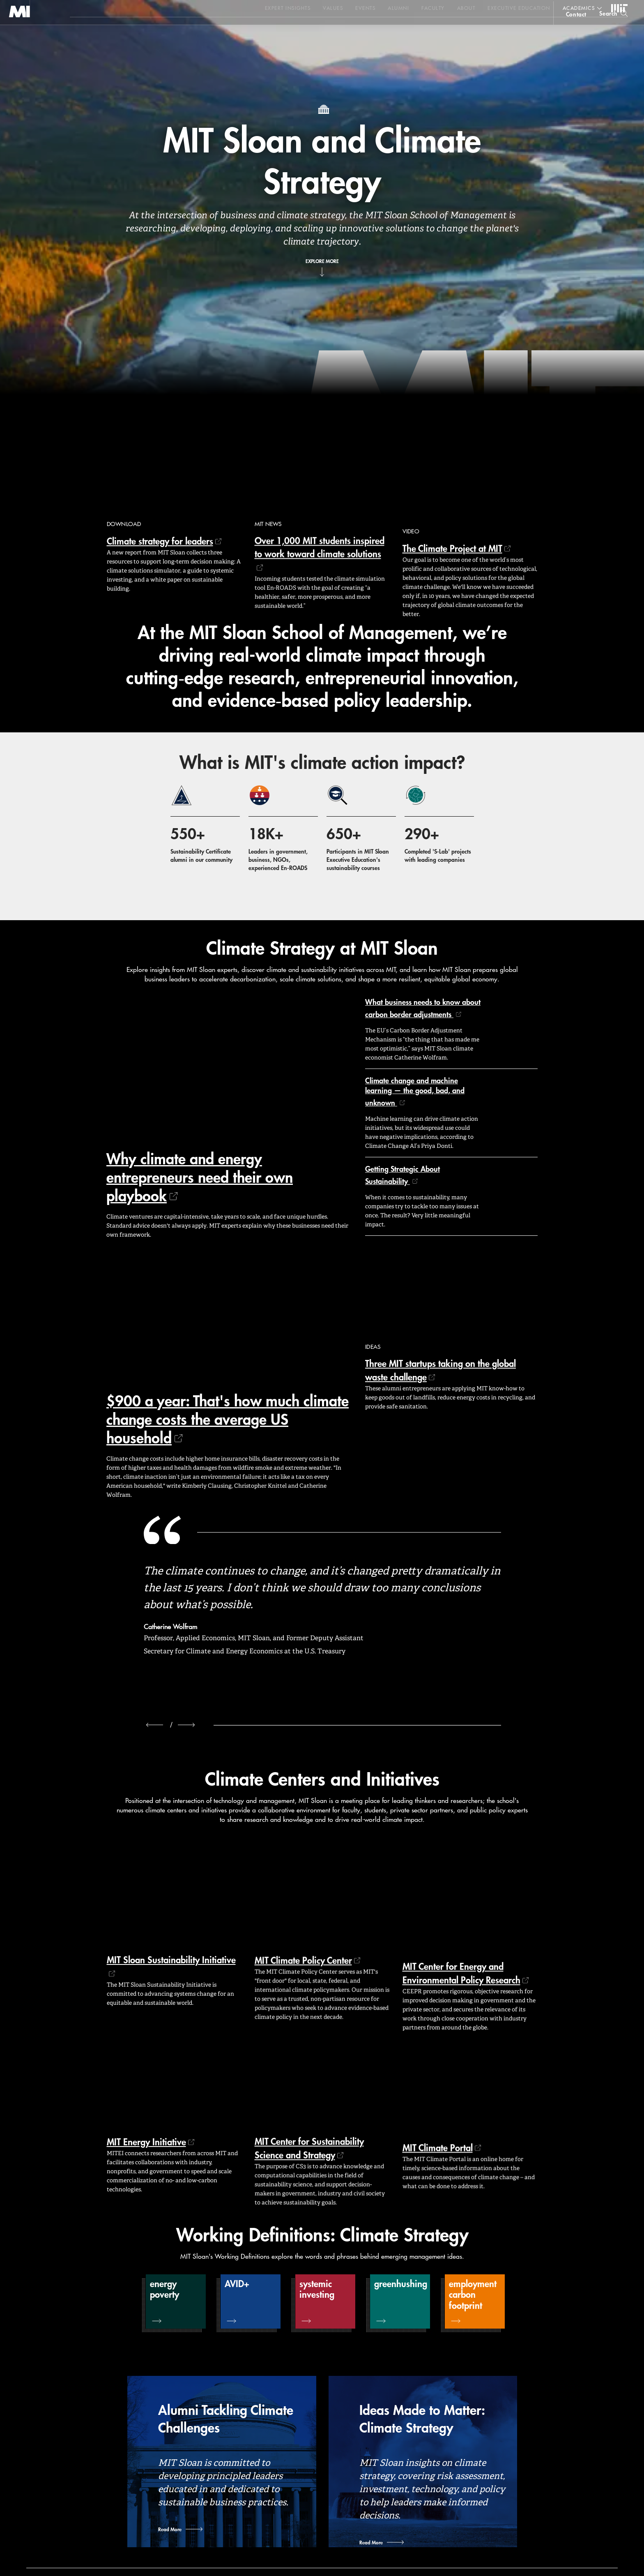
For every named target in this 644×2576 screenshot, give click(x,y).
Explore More (322, 261)
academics (579, 8)
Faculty (433, 8)
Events (365, 8)
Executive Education (519, 8)
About (466, 8)
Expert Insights (288, 8)
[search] (613, 29)
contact (576, 30)
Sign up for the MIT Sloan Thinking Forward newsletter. (278, 29)
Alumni (398, 8)
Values (333, 8)
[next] (186, 1725)
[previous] (155, 1725)
